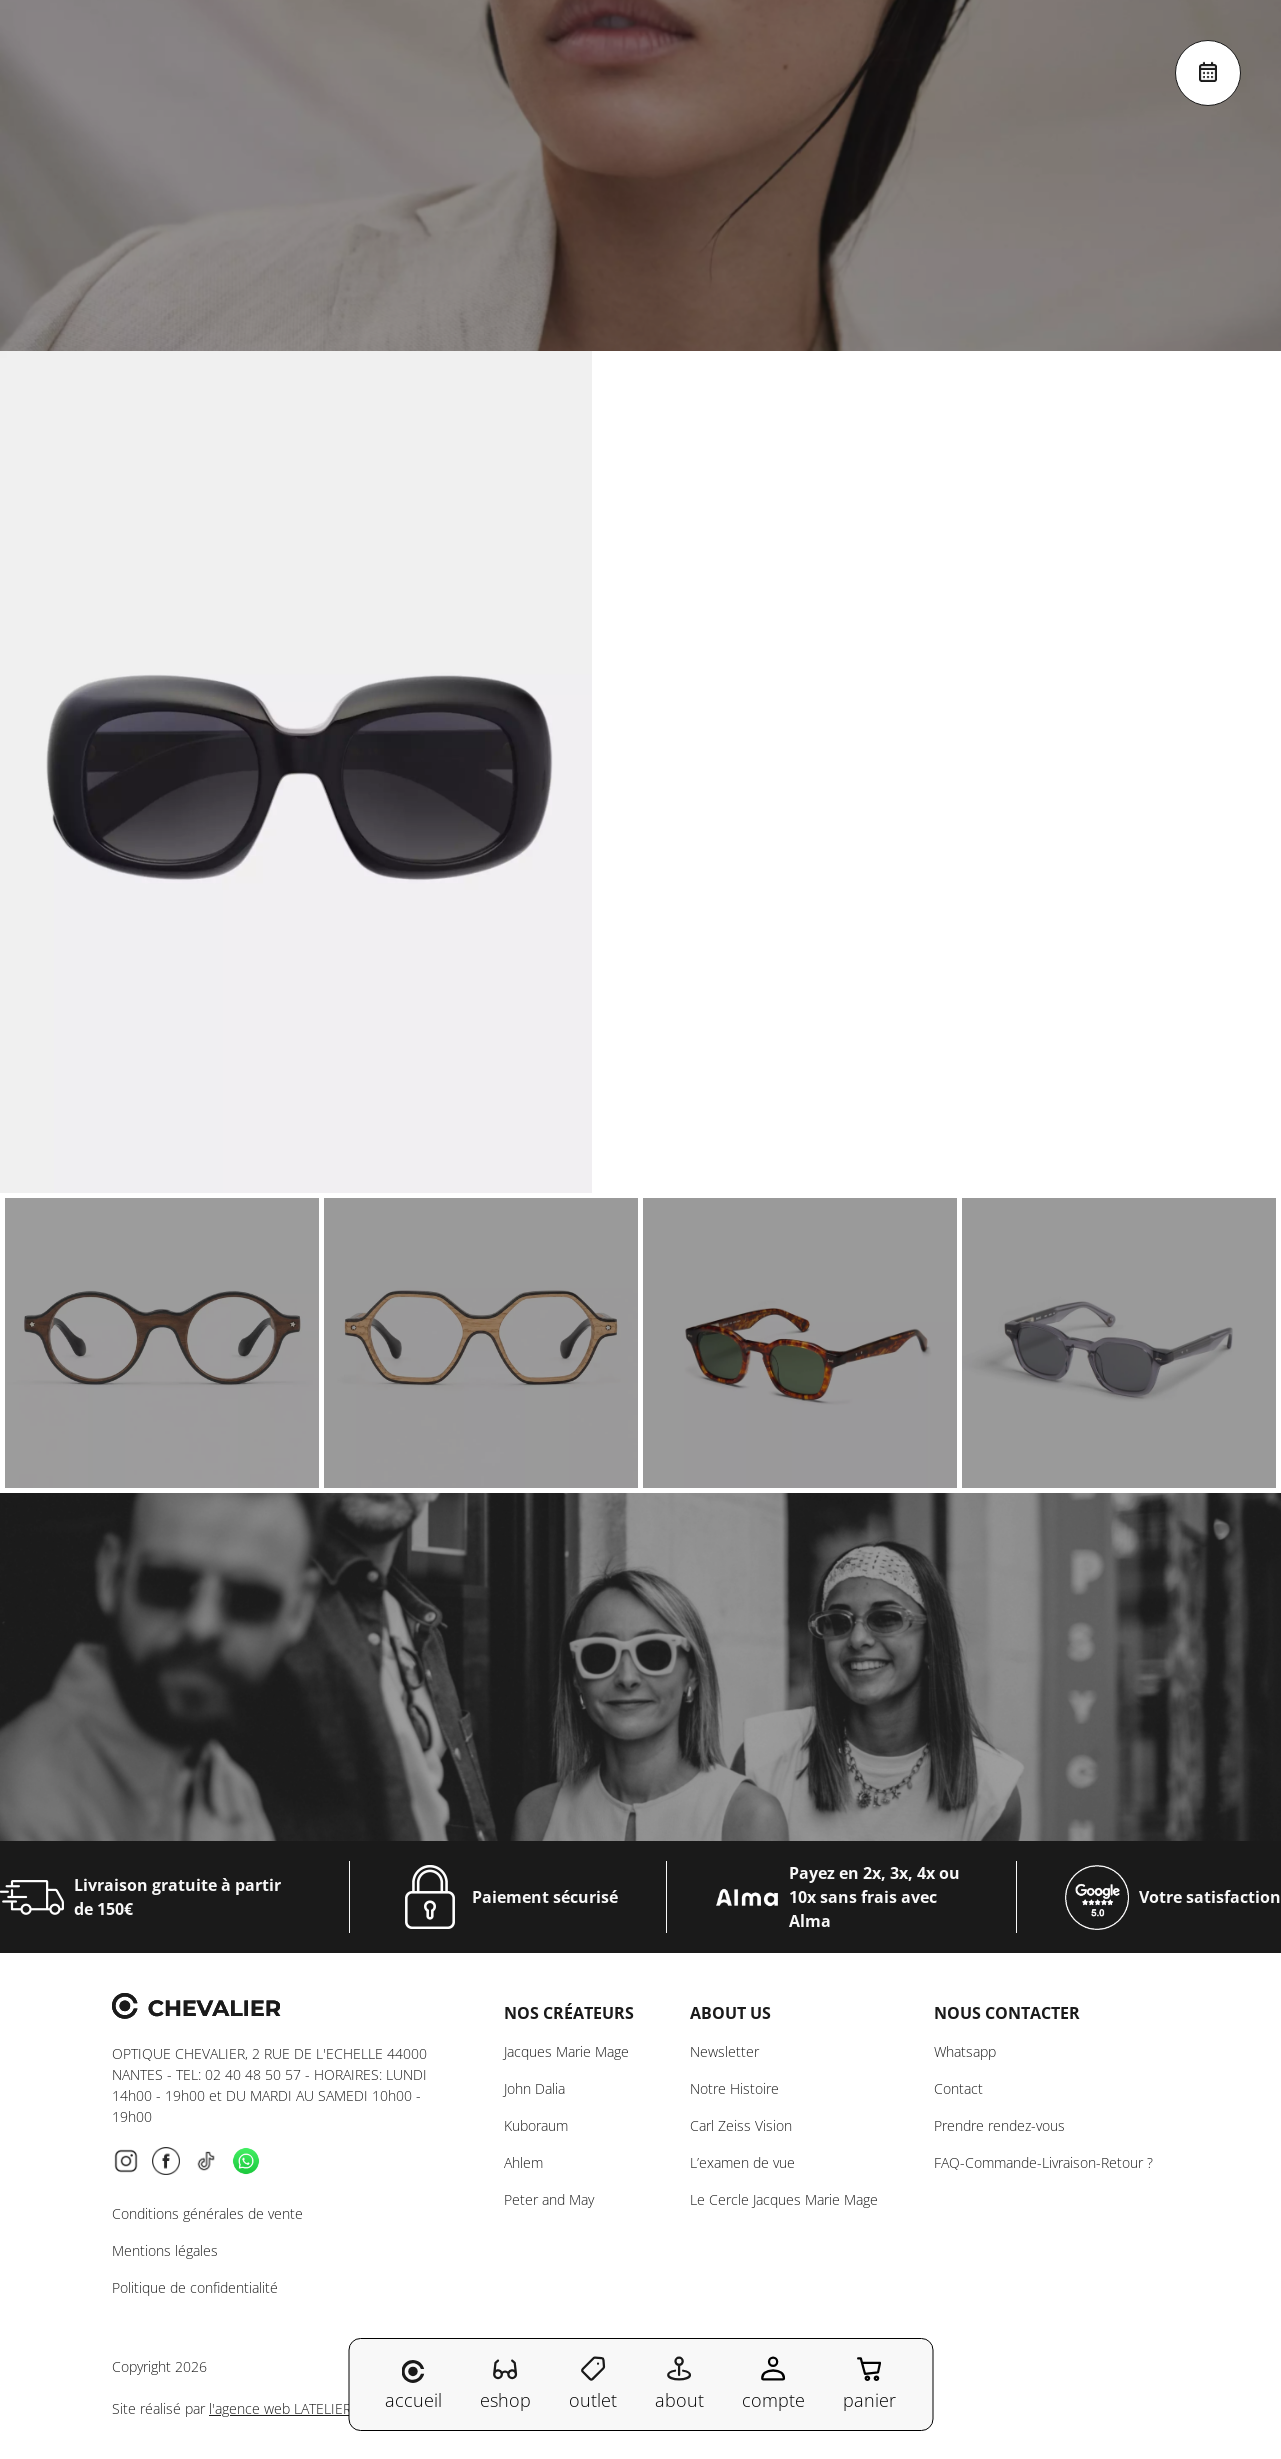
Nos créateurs (569, 2013)
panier (869, 2383)
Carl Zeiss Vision (741, 2125)
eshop (505, 2383)
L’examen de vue (742, 2162)
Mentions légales (165, 2250)
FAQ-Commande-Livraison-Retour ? (1043, 2162)
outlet (593, 2383)
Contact (958, 2088)
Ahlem (523, 2162)
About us (730, 2013)
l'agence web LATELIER (280, 2408)
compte (773, 2383)
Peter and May (549, 2199)
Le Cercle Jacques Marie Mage (784, 2199)
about (679, 2383)
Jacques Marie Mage (566, 2051)
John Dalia (534, 2088)
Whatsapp (965, 2051)
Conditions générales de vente (207, 2213)
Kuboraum (536, 2125)
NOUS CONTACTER (1007, 2013)
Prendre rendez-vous (999, 2125)
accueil (413, 2386)
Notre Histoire (734, 2088)
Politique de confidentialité (195, 2287)
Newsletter (724, 2051)
